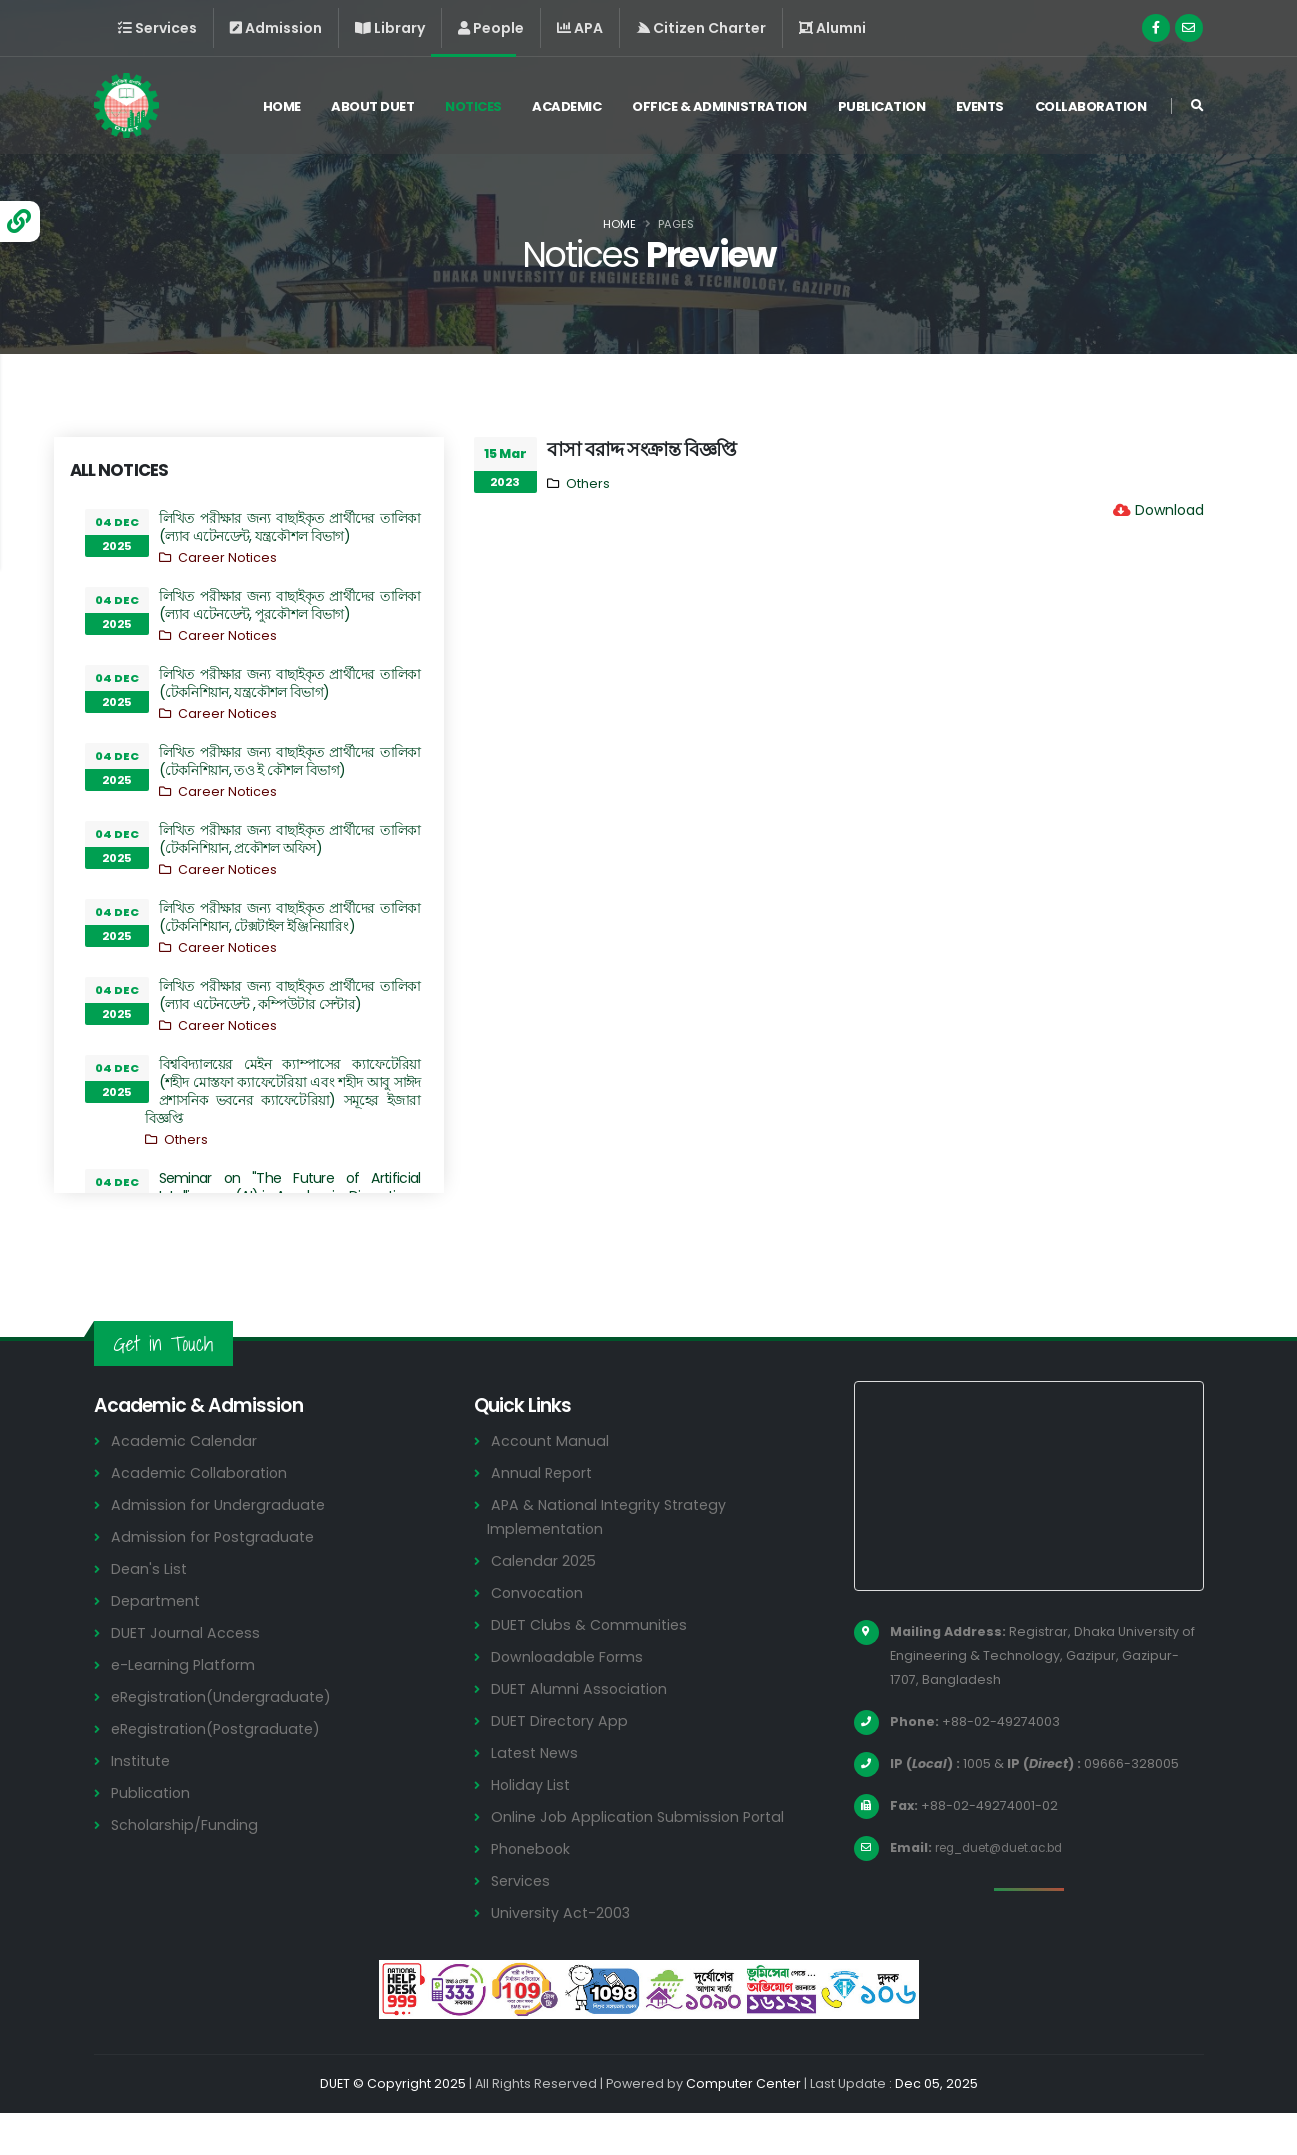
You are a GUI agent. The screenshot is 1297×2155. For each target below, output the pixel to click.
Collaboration (1091, 108)
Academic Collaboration (202, 1514)
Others (186, 1139)
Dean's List (150, 1610)
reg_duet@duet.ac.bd (1008, 1889)
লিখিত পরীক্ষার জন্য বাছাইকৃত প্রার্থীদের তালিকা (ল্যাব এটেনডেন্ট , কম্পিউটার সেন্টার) (290, 995)
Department (157, 1642)
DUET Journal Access (187, 1674)
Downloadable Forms (569, 1698)
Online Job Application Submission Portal (642, 1858)
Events (980, 108)
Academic (566, 108)
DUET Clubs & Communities (592, 1666)
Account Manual (551, 1482)
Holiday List (532, 1826)
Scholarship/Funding (185, 1866)
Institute (142, 1802)
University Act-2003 (563, 1954)
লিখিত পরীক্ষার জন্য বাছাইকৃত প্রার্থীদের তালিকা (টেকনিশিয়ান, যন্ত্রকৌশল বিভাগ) (290, 683)
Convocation (539, 1634)
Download (1169, 510)
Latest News (537, 1794)
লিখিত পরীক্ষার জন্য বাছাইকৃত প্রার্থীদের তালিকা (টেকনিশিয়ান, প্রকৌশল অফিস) (290, 839)
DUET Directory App (562, 1762)
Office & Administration (719, 108)
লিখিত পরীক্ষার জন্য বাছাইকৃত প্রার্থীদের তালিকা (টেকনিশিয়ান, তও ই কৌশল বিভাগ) (290, 761)
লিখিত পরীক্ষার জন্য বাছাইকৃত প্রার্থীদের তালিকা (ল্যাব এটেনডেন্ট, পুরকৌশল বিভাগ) (290, 605)
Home (282, 108)
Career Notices (227, 557)
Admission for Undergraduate (221, 1546)
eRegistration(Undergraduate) (226, 1738)
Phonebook (533, 1890)
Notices (473, 108)
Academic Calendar (185, 1482)
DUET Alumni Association (581, 1730)
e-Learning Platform (185, 1706)
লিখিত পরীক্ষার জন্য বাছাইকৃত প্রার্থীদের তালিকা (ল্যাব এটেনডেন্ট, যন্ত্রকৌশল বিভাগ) (290, 527)
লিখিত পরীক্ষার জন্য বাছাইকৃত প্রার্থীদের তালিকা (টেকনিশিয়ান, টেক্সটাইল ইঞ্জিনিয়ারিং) (290, 917)
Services (522, 1922)
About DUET (372, 108)
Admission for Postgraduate (216, 1578)
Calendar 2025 (545, 1602)
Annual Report (543, 1514)
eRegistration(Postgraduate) (221, 1770)
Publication (882, 108)
